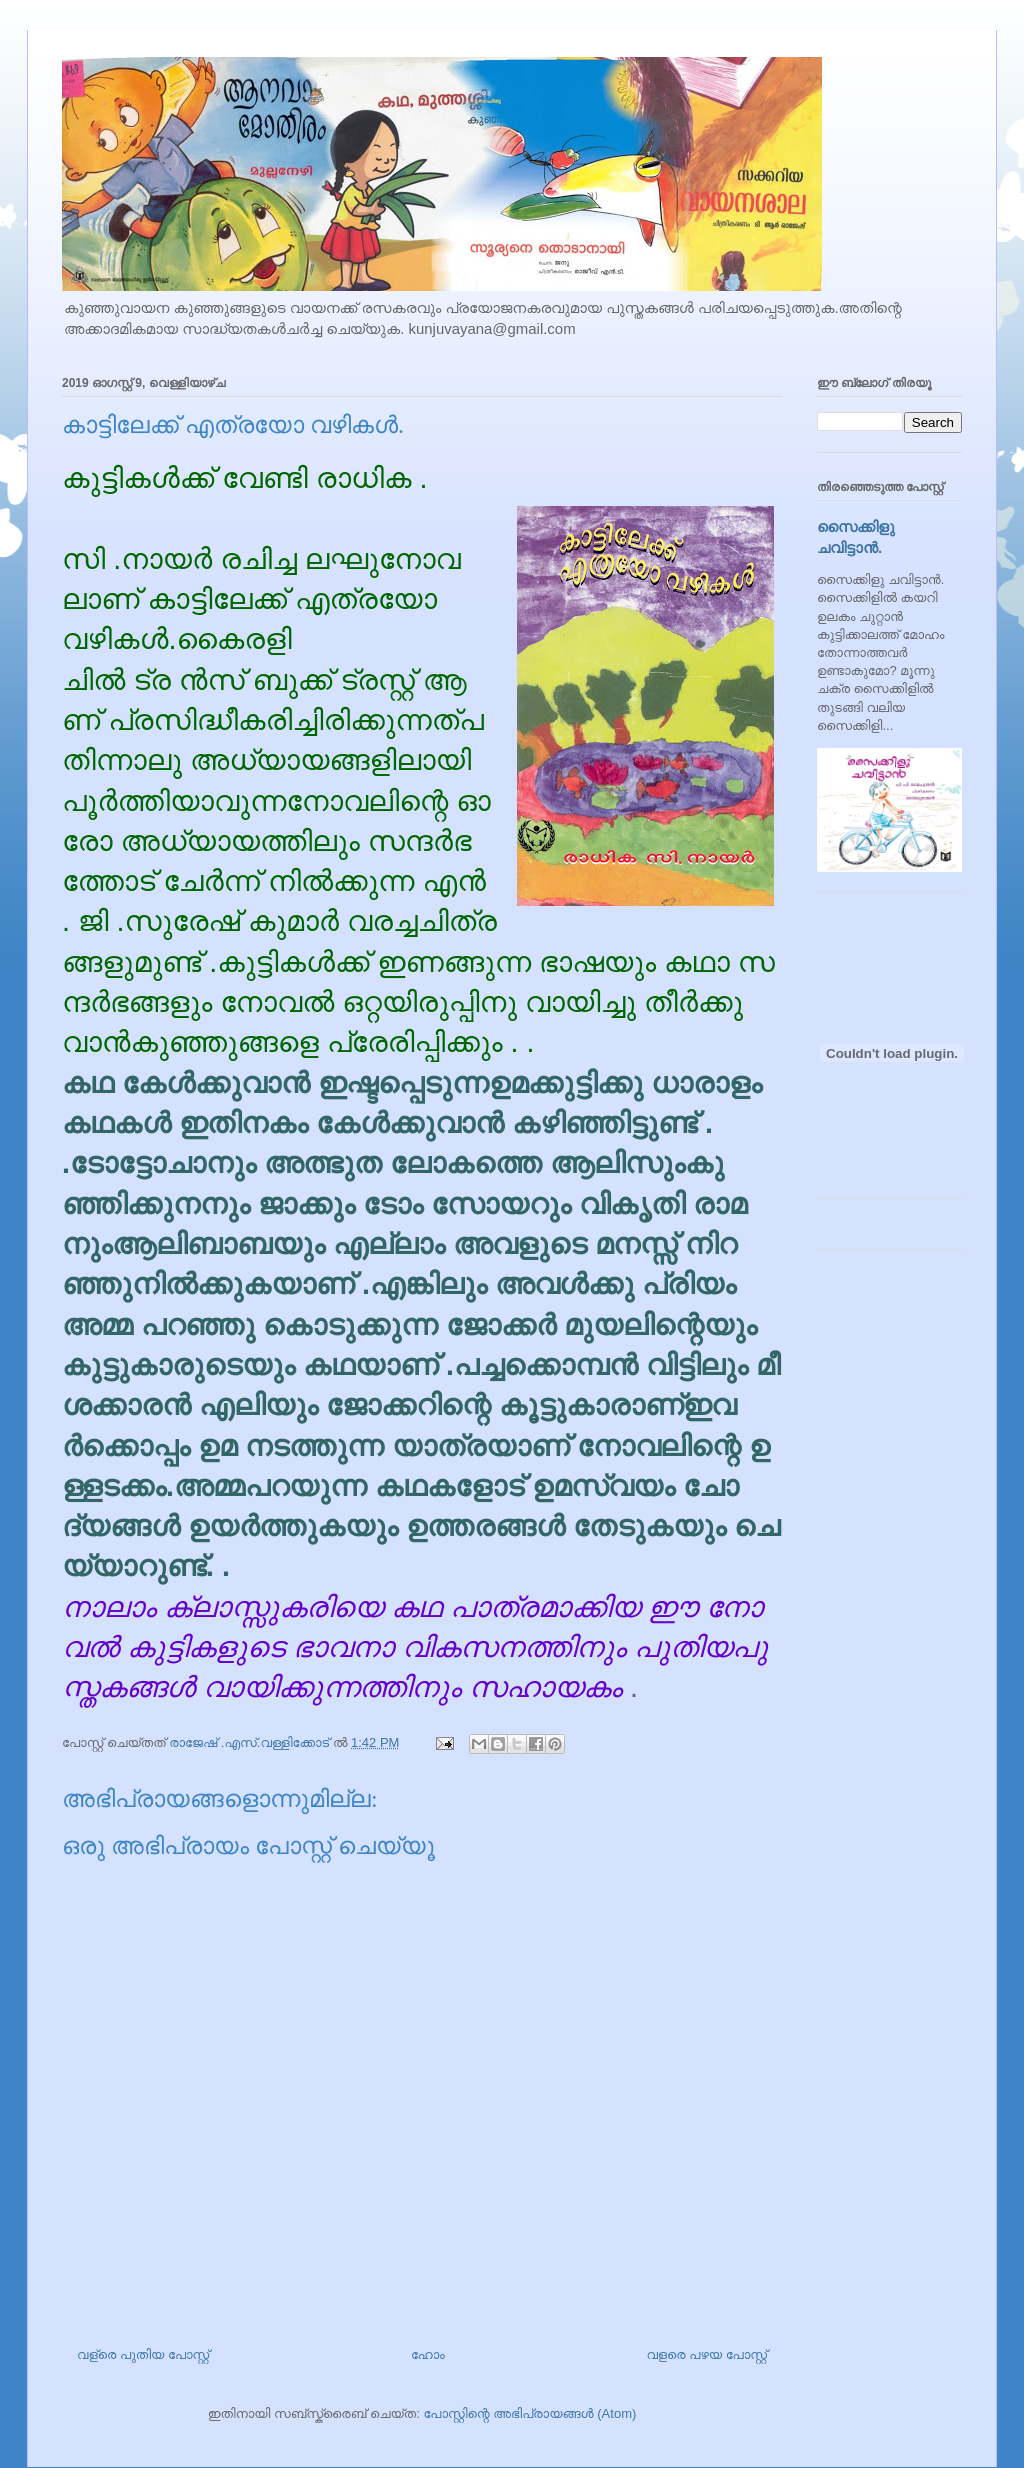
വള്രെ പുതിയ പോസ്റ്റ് (143, 2354)
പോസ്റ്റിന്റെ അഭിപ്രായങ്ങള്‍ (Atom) (529, 2413)
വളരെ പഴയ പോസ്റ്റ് (706, 2354)
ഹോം (428, 2354)
